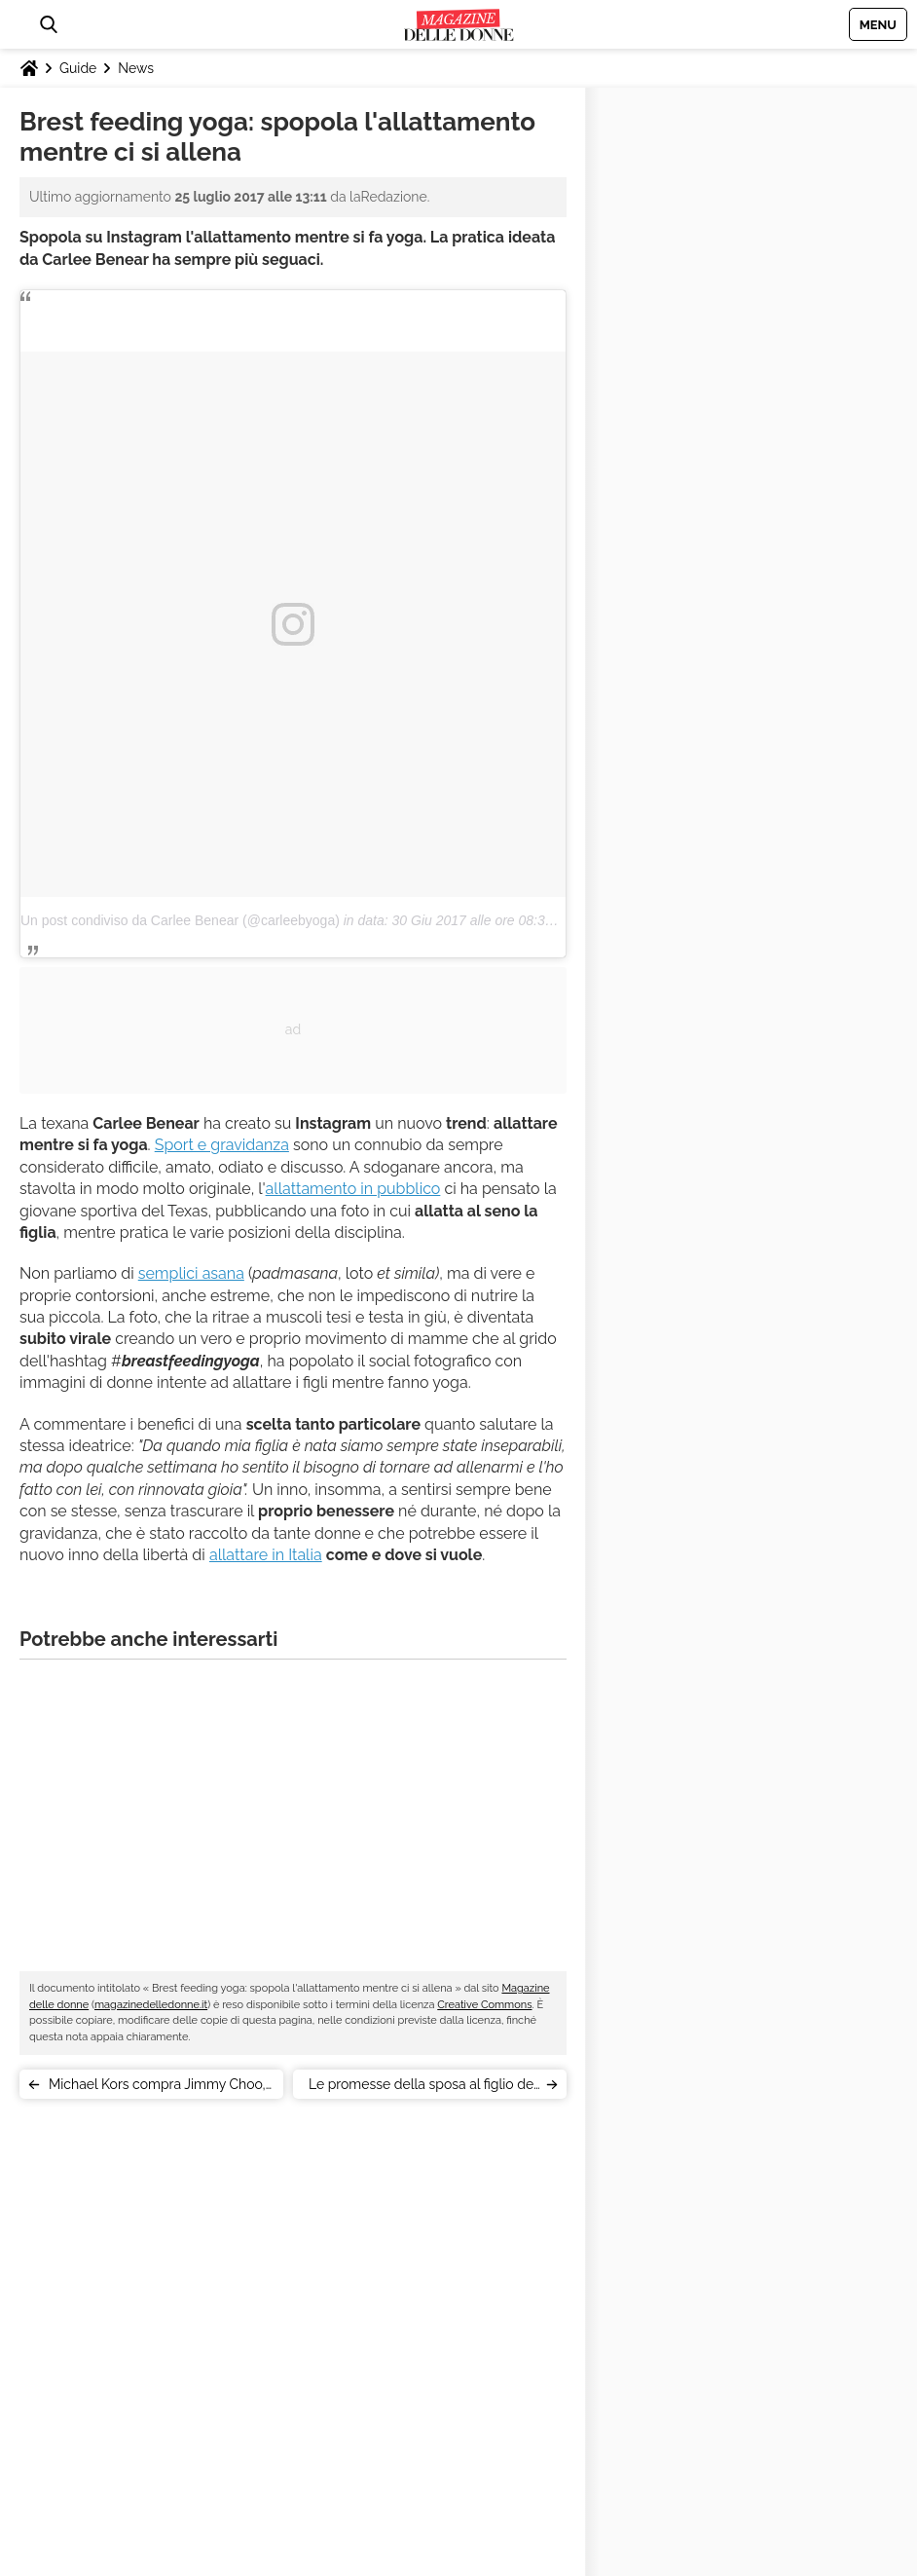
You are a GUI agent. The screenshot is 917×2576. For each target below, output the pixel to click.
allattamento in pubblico (353, 1188)
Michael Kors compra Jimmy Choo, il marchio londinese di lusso (157, 2087)
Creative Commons (484, 2004)
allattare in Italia (265, 1555)
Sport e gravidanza (222, 1145)
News (136, 68)
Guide (77, 68)
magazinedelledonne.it (150, 2004)
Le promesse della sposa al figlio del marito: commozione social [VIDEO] (423, 2087)
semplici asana (191, 1273)
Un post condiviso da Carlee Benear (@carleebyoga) (180, 920)
